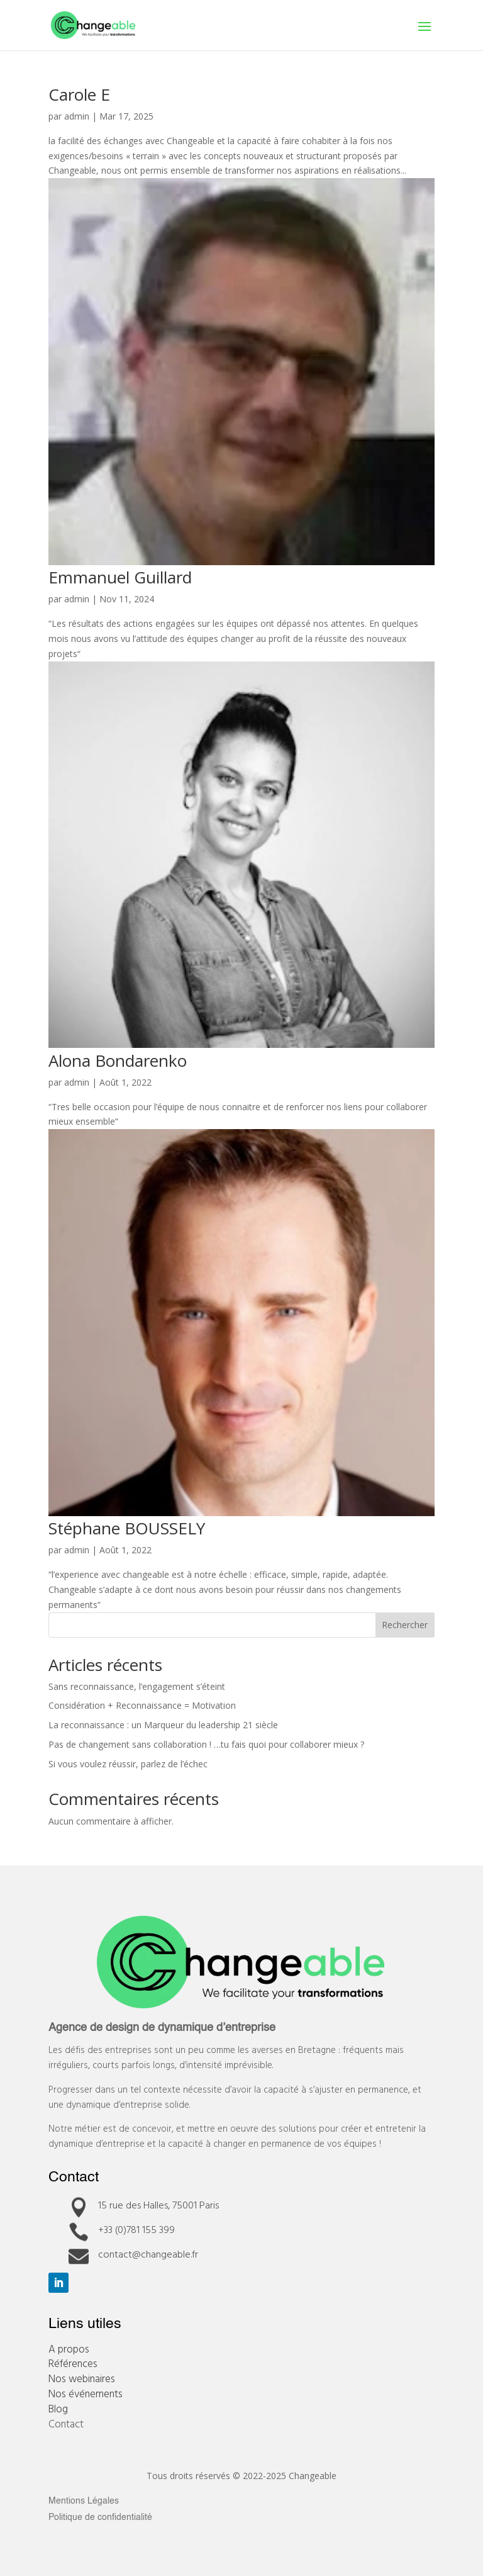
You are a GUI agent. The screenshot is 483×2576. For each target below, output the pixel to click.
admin (76, 116)
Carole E (79, 94)
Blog (58, 2408)
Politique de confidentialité (100, 2517)
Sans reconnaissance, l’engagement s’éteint (136, 1686)
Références (72, 2363)
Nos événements (85, 2393)
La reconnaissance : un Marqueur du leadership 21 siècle (163, 1725)
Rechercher (405, 1625)
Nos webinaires (81, 2378)
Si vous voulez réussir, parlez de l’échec (128, 1764)
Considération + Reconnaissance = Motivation (142, 1705)
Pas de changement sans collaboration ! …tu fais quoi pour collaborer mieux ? (206, 1744)
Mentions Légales (83, 2501)
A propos (68, 2348)
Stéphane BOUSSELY (126, 1528)
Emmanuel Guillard (120, 577)
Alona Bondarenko (117, 1060)
